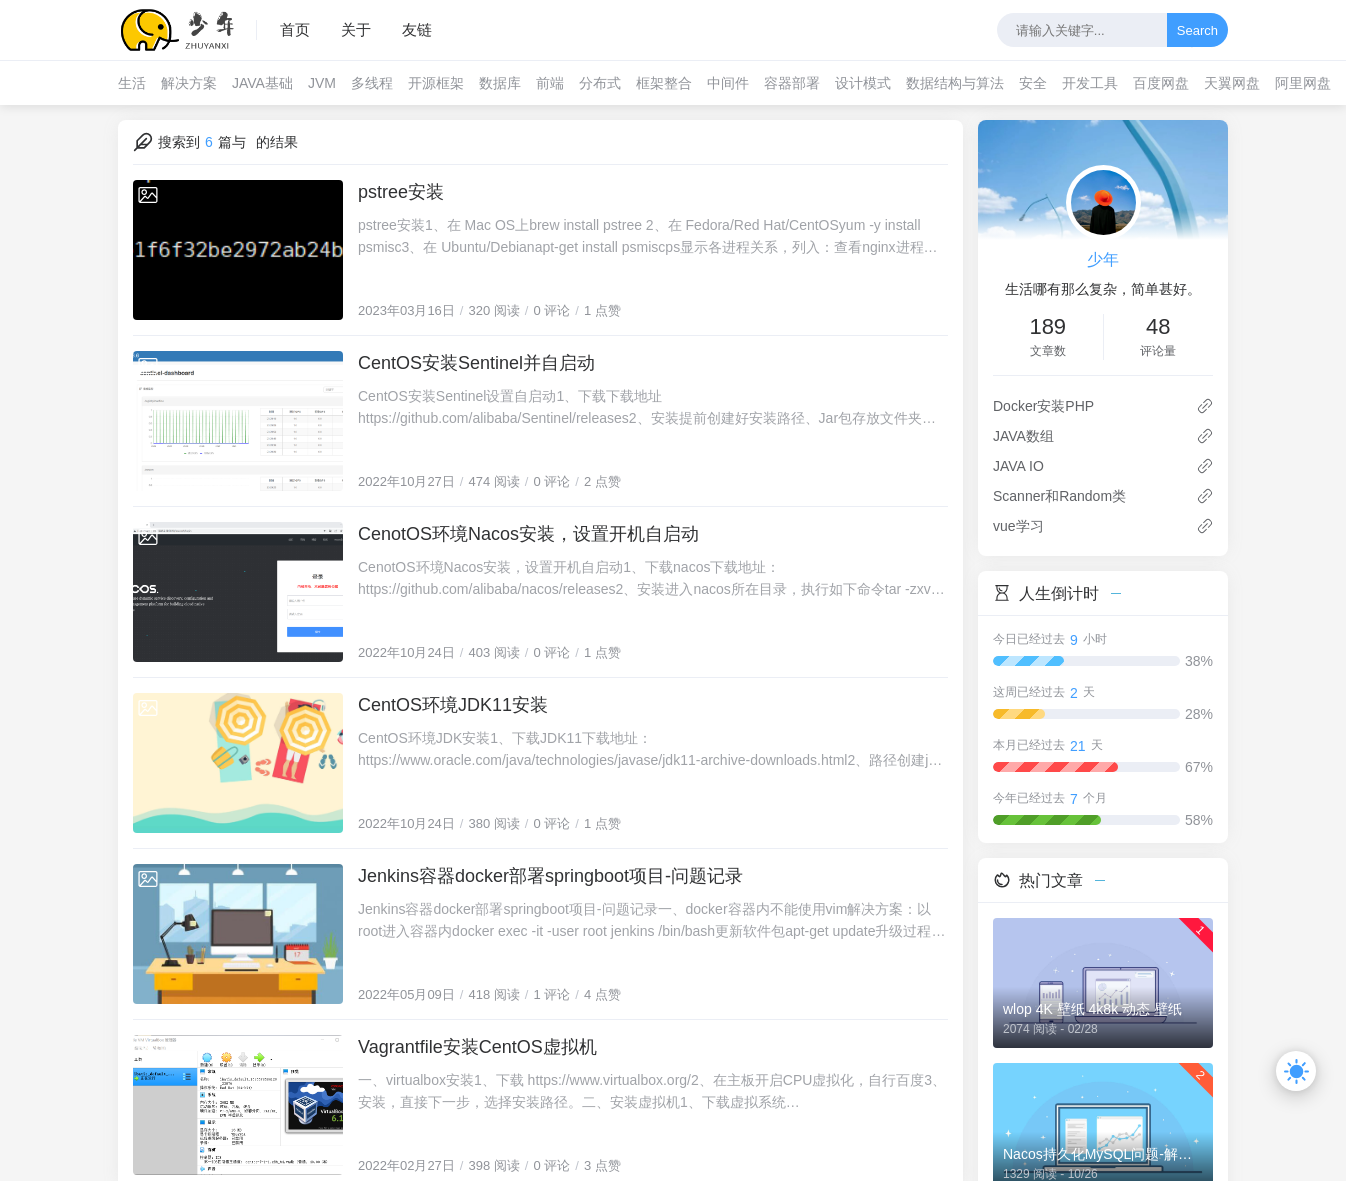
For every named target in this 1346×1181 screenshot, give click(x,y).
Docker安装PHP (1043, 406)
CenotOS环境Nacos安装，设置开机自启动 (528, 534)
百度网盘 (1161, 83)
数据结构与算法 (955, 83)
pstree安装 (401, 192)
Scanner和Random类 (1059, 496)
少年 (1103, 259)
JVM (322, 83)
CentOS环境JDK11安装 (453, 705)
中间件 (728, 83)
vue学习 (1018, 526)
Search (1197, 30)
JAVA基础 (262, 83)
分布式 (600, 83)
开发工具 (1090, 83)
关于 (356, 29)
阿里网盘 (1303, 83)
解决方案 (189, 83)
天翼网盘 (1232, 83)
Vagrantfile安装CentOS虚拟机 (477, 1047)
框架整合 (664, 83)
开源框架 (436, 83)
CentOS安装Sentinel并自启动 (476, 363)
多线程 (372, 83)
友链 (417, 29)
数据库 (500, 83)
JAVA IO (1018, 466)
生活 (132, 83)
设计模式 (863, 83)
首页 (295, 29)
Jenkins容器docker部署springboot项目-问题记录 (550, 876)
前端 (550, 83)
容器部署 (792, 83)
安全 (1033, 83)
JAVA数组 (1023, 436)
